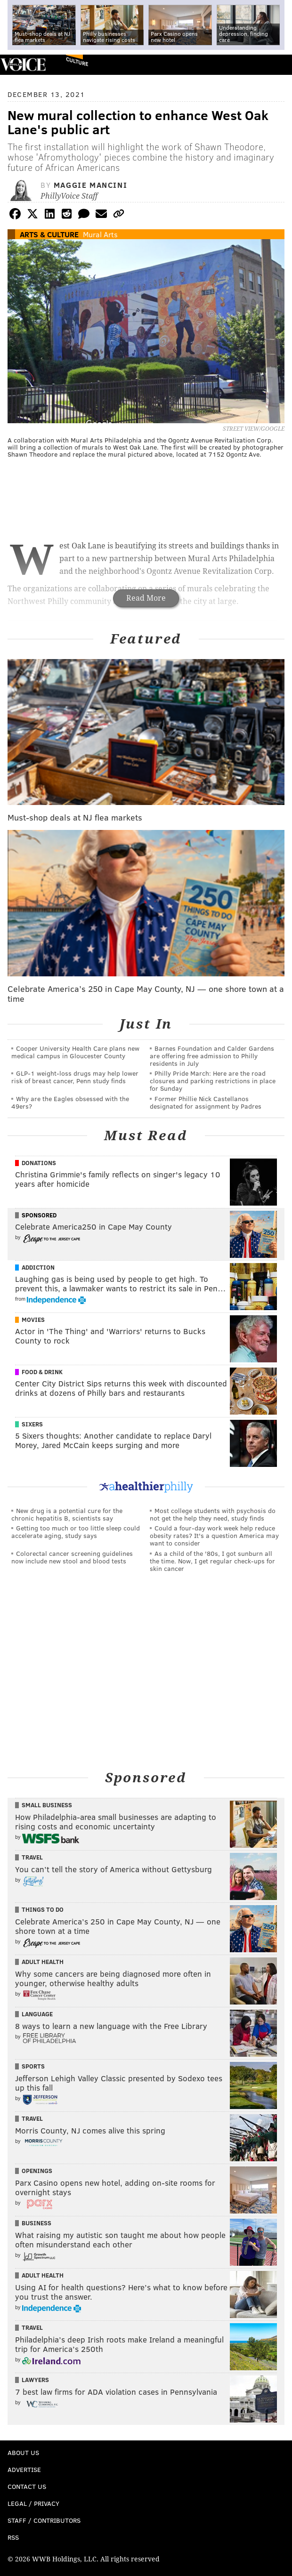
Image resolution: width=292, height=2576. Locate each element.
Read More (146, 598)
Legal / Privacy (33, 2503)
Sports (33, 2066)
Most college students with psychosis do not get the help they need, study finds (213, 1514)
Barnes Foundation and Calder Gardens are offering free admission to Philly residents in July (212, 1056)
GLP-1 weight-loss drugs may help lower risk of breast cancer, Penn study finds (74, 1077)
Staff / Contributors (44, 2520)
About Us (23, 2452)
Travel (32, 1857)
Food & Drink (42, 1372)
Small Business (47, 1805)
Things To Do (43, 1909)
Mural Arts (100, 234)
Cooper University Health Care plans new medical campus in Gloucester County (75, 1052)
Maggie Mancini (90, 185)
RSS (13, 2537)
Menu (276, 64)
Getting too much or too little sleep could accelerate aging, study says (75, 1531)
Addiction (38, 1267)
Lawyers (35, 2379)
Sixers (32, 1424)
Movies (33, 1319)
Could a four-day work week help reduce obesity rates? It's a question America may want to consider (214, 1535)
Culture (77, 61)
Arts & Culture (49, 234)
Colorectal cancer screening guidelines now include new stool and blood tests (72, 1557)
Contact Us (27, 2486)
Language (37, 2014)
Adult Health (43, 1961)
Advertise (24, 2469)
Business (36, 2223)
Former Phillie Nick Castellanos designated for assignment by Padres (205, 1102)
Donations (39, 1163)
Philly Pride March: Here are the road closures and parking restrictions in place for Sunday (213, 1081)
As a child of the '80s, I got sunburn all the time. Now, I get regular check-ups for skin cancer (212, 1561)
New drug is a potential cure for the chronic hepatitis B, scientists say (66, 1514)
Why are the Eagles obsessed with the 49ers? (70, 1102)
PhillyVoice (23, 64)
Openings (37, 2170)
